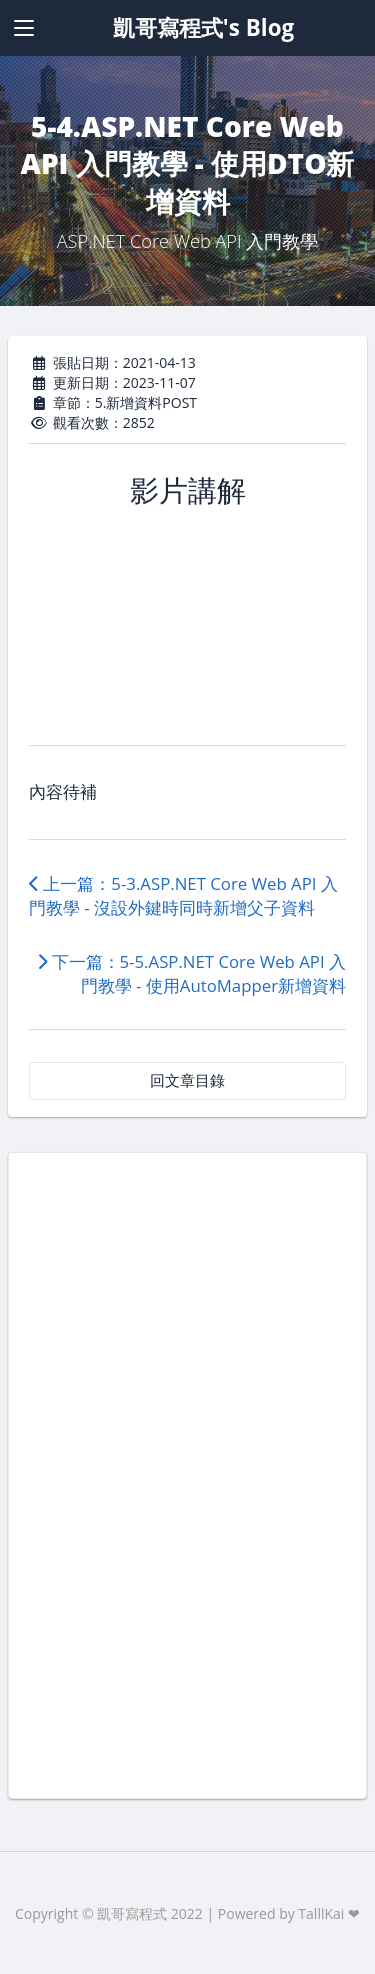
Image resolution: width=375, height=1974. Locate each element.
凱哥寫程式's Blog (203, 27)
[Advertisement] (187, 1473)
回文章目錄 (187, 1080)
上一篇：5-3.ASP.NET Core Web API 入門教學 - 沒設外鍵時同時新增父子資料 (183, 895)
